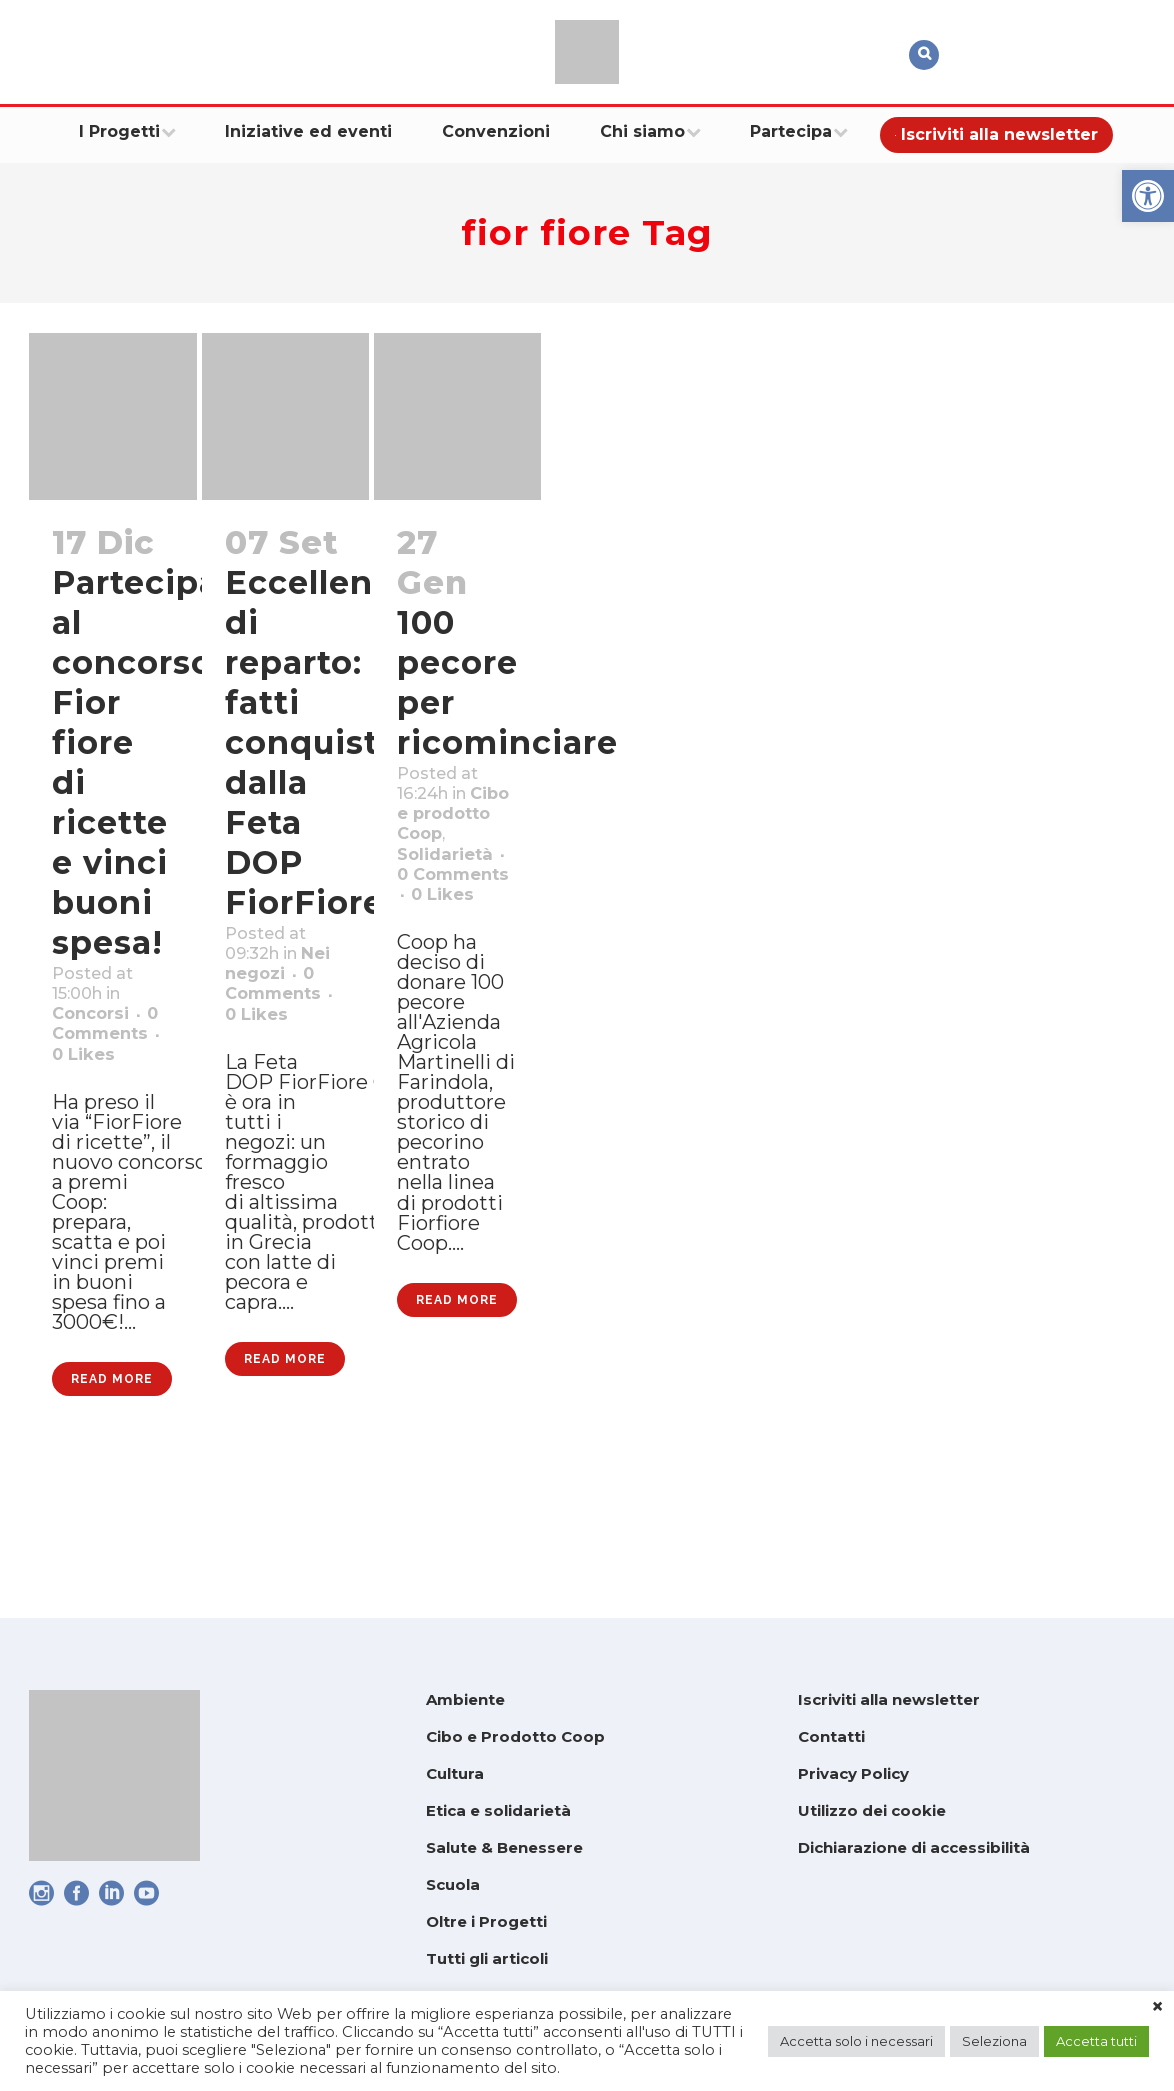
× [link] (1157, 2007)
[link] (1148, 196)
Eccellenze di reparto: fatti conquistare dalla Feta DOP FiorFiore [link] (329, 742)
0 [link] (103, 1106)
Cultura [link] (455, 1773)
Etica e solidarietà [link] (498, 1810)
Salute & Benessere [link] (504, 1847)
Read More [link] (112, 1506)
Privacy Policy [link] (853, 1773)
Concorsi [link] (98, 1028)
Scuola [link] (453, 1884)
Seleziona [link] (994, 2041)
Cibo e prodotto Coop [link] (445, 854)
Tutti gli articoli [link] (487, 1958)
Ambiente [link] (465, 1699)
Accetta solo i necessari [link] (856, 2041)
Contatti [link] (831, 1736)
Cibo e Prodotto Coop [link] (515, 1736)
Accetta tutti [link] (1096, 2041)
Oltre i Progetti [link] (486, 1921)
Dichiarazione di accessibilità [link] (914, 1847)
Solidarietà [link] (454, 906)
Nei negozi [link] (281, 988)
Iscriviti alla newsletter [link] (889, 1699)
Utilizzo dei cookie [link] (872, 1810)
